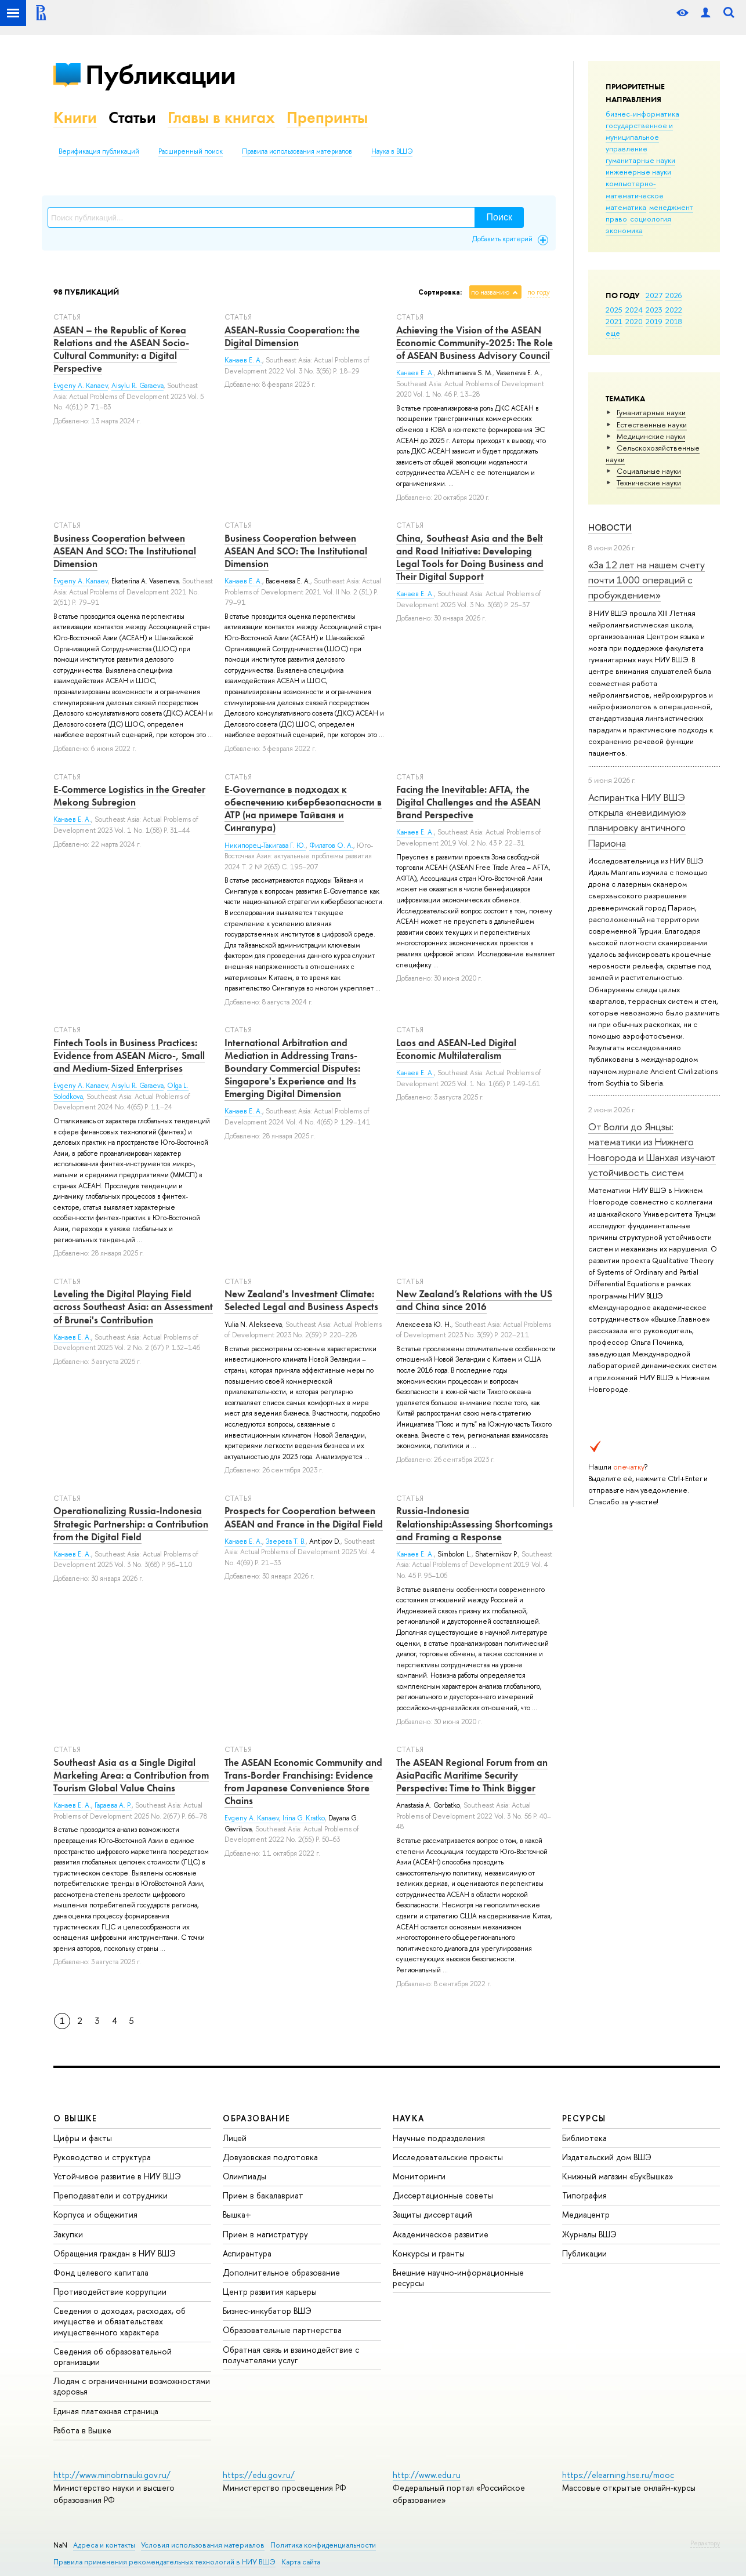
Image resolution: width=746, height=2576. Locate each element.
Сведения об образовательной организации (112, 2356)
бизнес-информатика (642, 113)
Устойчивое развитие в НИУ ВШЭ (117, 2176)
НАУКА (409, 2118)
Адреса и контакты (104, 2545)
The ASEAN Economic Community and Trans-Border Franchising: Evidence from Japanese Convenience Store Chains (303, 1781)
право (616, 218)
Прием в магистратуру (265, 2234)
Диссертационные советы (443, 2195)
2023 (654, 309)
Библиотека (584, 2137)
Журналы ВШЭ (589, 2234)
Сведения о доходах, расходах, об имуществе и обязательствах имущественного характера (119, 2321)
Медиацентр (586, 2214)
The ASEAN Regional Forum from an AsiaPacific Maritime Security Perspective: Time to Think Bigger (472, 1775)
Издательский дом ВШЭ (606, 2157)
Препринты (327, 117)
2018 (673, 321)
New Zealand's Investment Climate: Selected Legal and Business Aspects (301, 1300)
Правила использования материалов (297, 151)
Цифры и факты (82, 2137)
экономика (624, 230)
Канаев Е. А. (243, 360)
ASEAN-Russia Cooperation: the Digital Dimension (292, 336)
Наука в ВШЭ (391, 151)
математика (626, 207)
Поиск (499, 217)
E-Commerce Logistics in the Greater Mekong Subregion (129, 795)
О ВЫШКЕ (75, 2118)
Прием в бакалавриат (263, 2195)
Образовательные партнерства (282, 2329)
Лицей (235, 2137)
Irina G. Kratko (304, 1818)
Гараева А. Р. (113, 1805)
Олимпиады (244, 2176)
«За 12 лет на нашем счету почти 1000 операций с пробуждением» (646, 580)
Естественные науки (652, 424)
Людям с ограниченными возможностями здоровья (131, 2386)
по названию (490, 292)
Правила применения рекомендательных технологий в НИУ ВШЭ (164, 2562)
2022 (673, 309)
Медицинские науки (651, 436)
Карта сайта (300, 2562)
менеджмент (671, 207)
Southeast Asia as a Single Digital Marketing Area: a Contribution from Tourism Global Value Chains (131, 1775)
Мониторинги (419, 2176)
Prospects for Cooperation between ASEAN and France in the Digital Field (303, 1517)
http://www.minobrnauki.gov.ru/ (112, 2474)
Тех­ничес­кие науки (649, 482)
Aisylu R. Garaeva (137, 385)
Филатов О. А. (331, 845)
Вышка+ (237, 2214)
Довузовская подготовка (270, 2157)
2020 (634, 321)
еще (613, 333)
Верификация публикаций (99, 151)
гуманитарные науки (640, 160)
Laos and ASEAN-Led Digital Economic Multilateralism (456, 1049)
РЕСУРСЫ (584, 2118)
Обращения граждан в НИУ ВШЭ (114, 2253)
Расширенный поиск (190, 151)
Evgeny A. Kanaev (80, 385)
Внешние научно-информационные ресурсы (458, 2277)
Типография (584, 2195)
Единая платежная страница (105, 2411)
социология (650, 218)
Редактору (705, 2543)
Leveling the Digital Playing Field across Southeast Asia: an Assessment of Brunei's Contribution (133, 1306)
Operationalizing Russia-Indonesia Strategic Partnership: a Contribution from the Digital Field (130, 1523)
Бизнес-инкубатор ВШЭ (267, 2310)
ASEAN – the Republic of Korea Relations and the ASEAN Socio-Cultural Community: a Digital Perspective (121, 349)
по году (538, 292)
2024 (634, 309)
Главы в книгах (221, 117)
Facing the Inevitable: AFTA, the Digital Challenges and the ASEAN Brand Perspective (468, 802)
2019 (654, 321)
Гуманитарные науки (651, 412)
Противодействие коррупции (109, 2291)
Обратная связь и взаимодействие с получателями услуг (291, 2354)
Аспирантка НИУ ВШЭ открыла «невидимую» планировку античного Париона (637, 820)
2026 (673, 295)
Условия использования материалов (203, 2545)
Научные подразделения (439, 2137)
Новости (610, 527)
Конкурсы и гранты (429, 2253)
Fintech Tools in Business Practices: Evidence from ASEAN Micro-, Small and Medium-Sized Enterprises (129, 1055)
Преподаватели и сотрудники (110, 2195)
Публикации (160, 74)
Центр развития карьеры (270, 2291)
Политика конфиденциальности (323, 2545)
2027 (654, 295)
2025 (614, 309)
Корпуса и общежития (95, 2214)
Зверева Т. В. (286, 1541)
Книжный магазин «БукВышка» (617, 2176)
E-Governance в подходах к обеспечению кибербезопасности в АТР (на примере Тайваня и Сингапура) (303, 808)
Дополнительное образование (281, 2272)
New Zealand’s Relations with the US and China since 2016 (474, 1300)
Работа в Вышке (82, 2430)
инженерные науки (638, 171)
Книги (75, 117)
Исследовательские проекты (448, 2157)
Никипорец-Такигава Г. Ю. (265, 845)
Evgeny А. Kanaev (80, 581)
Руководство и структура (102, 2157)
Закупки (68, 2234)
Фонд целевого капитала (101, 2272)
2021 (614, 321)
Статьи (132, 117)
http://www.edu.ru (427, 2474)
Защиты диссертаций (432, 2214)
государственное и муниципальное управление (639, 137)
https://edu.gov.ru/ (259, 2474)
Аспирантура (247, 2253)
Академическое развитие (440, 2234)
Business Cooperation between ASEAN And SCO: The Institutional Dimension (124, 551)
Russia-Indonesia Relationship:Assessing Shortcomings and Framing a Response (474, 1523)
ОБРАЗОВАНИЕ (256, 2118)
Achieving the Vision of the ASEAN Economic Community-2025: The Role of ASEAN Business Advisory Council (474, 343)
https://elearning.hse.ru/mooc (618, 2474)
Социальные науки (649, 471)
